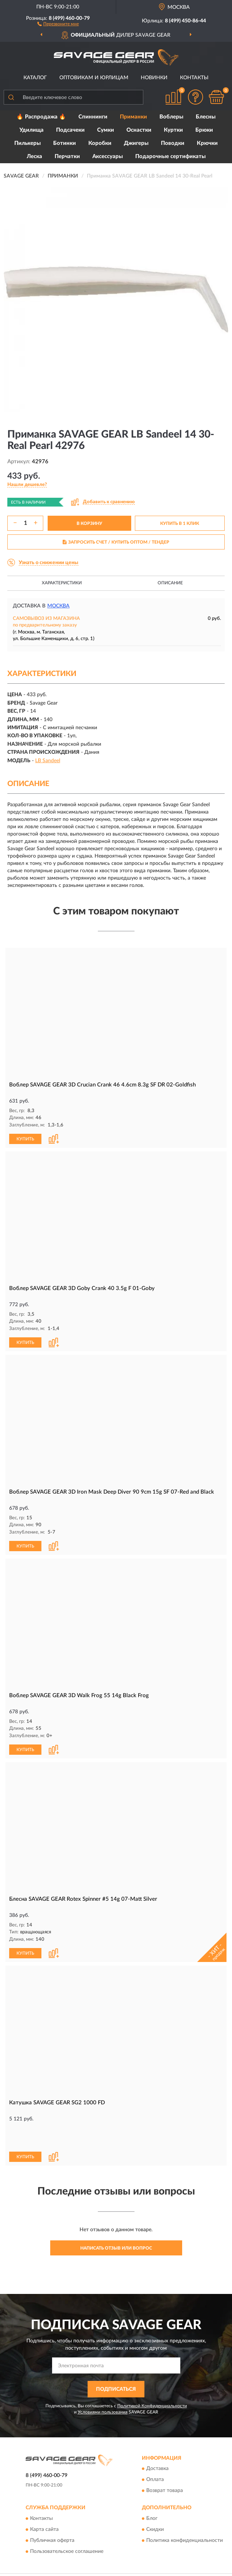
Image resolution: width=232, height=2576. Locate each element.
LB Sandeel (47, 760)
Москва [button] (58, 606)
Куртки (173, 130)
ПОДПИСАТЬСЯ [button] (116, 2362)
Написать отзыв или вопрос (116, 2221)
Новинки (154, 77)
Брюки (204, 130)
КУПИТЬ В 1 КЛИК (179, 523)
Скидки (155, 2502)
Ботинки (64, 143)
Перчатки (67, 156)
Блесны (206, 117)
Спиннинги (92, 117)
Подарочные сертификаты (170, 156)
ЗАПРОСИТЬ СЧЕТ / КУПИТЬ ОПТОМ (116, 542)
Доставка (157, 2441)
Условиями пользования (103, 2385)
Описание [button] (170, 583)
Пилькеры (27, 143)
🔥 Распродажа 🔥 (41, 117)
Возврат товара (164, 2463)
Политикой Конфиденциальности (152, 2378)
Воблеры (171, 117)
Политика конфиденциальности (184, 2513)
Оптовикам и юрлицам (93, 77)
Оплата (155, 2452)
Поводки (172, 143)
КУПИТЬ (25, 1138)
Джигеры (136, 143)
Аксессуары (107, 156)
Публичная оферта (52, 2513)
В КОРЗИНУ (89, 523)
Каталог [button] (35, 77)
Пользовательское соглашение (66, 2524)
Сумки (105, 130)
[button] (58, 23)
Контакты (194, 77)
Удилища (31, 130)
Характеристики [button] (62, 583)
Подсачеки (70, 130)
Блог (152, 2491)
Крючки (207, 143)
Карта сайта (44, 2502)
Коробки (99, 143)
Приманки (133, 117)
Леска (34, 156)
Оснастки (138, 130)
